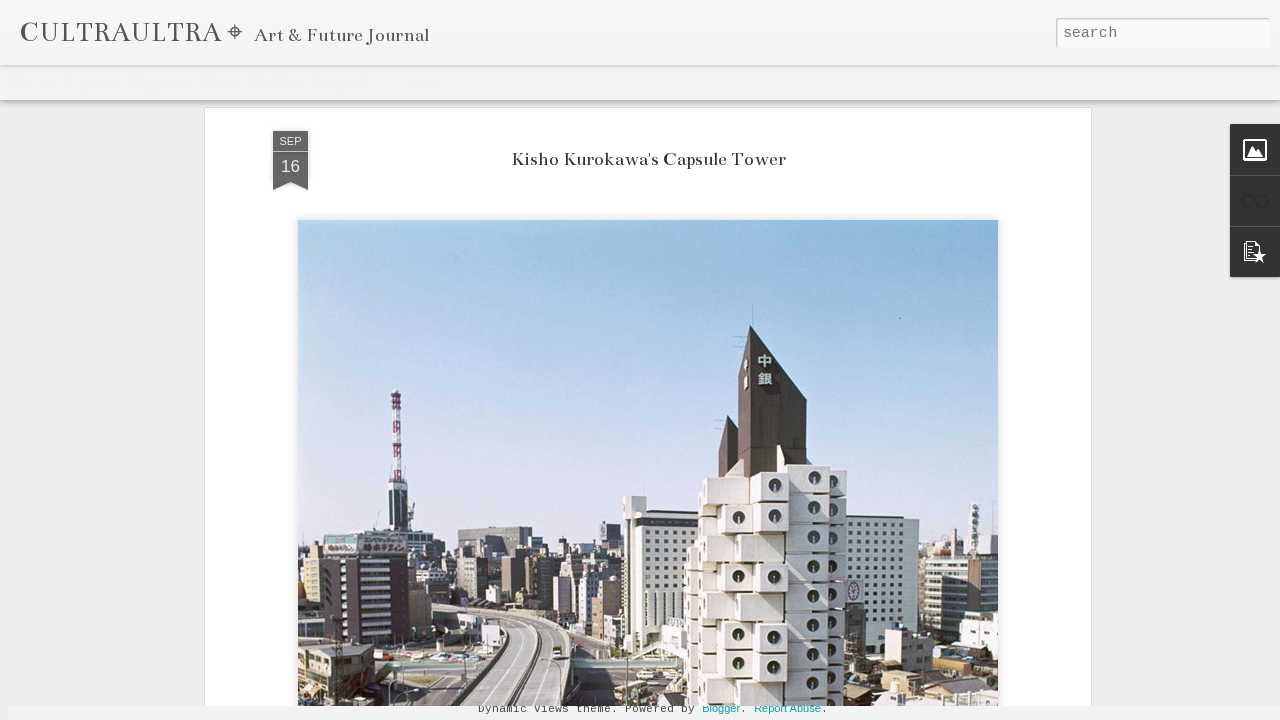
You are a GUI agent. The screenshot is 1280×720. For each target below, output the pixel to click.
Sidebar (276, 82)
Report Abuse (787, 708)
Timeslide (411, 82)
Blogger (721, 708)
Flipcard (91, 82)
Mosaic (219, 82)
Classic (31, 82)
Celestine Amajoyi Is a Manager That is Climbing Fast (994, 695)
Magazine (157, 82)
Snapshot (340, 82)
